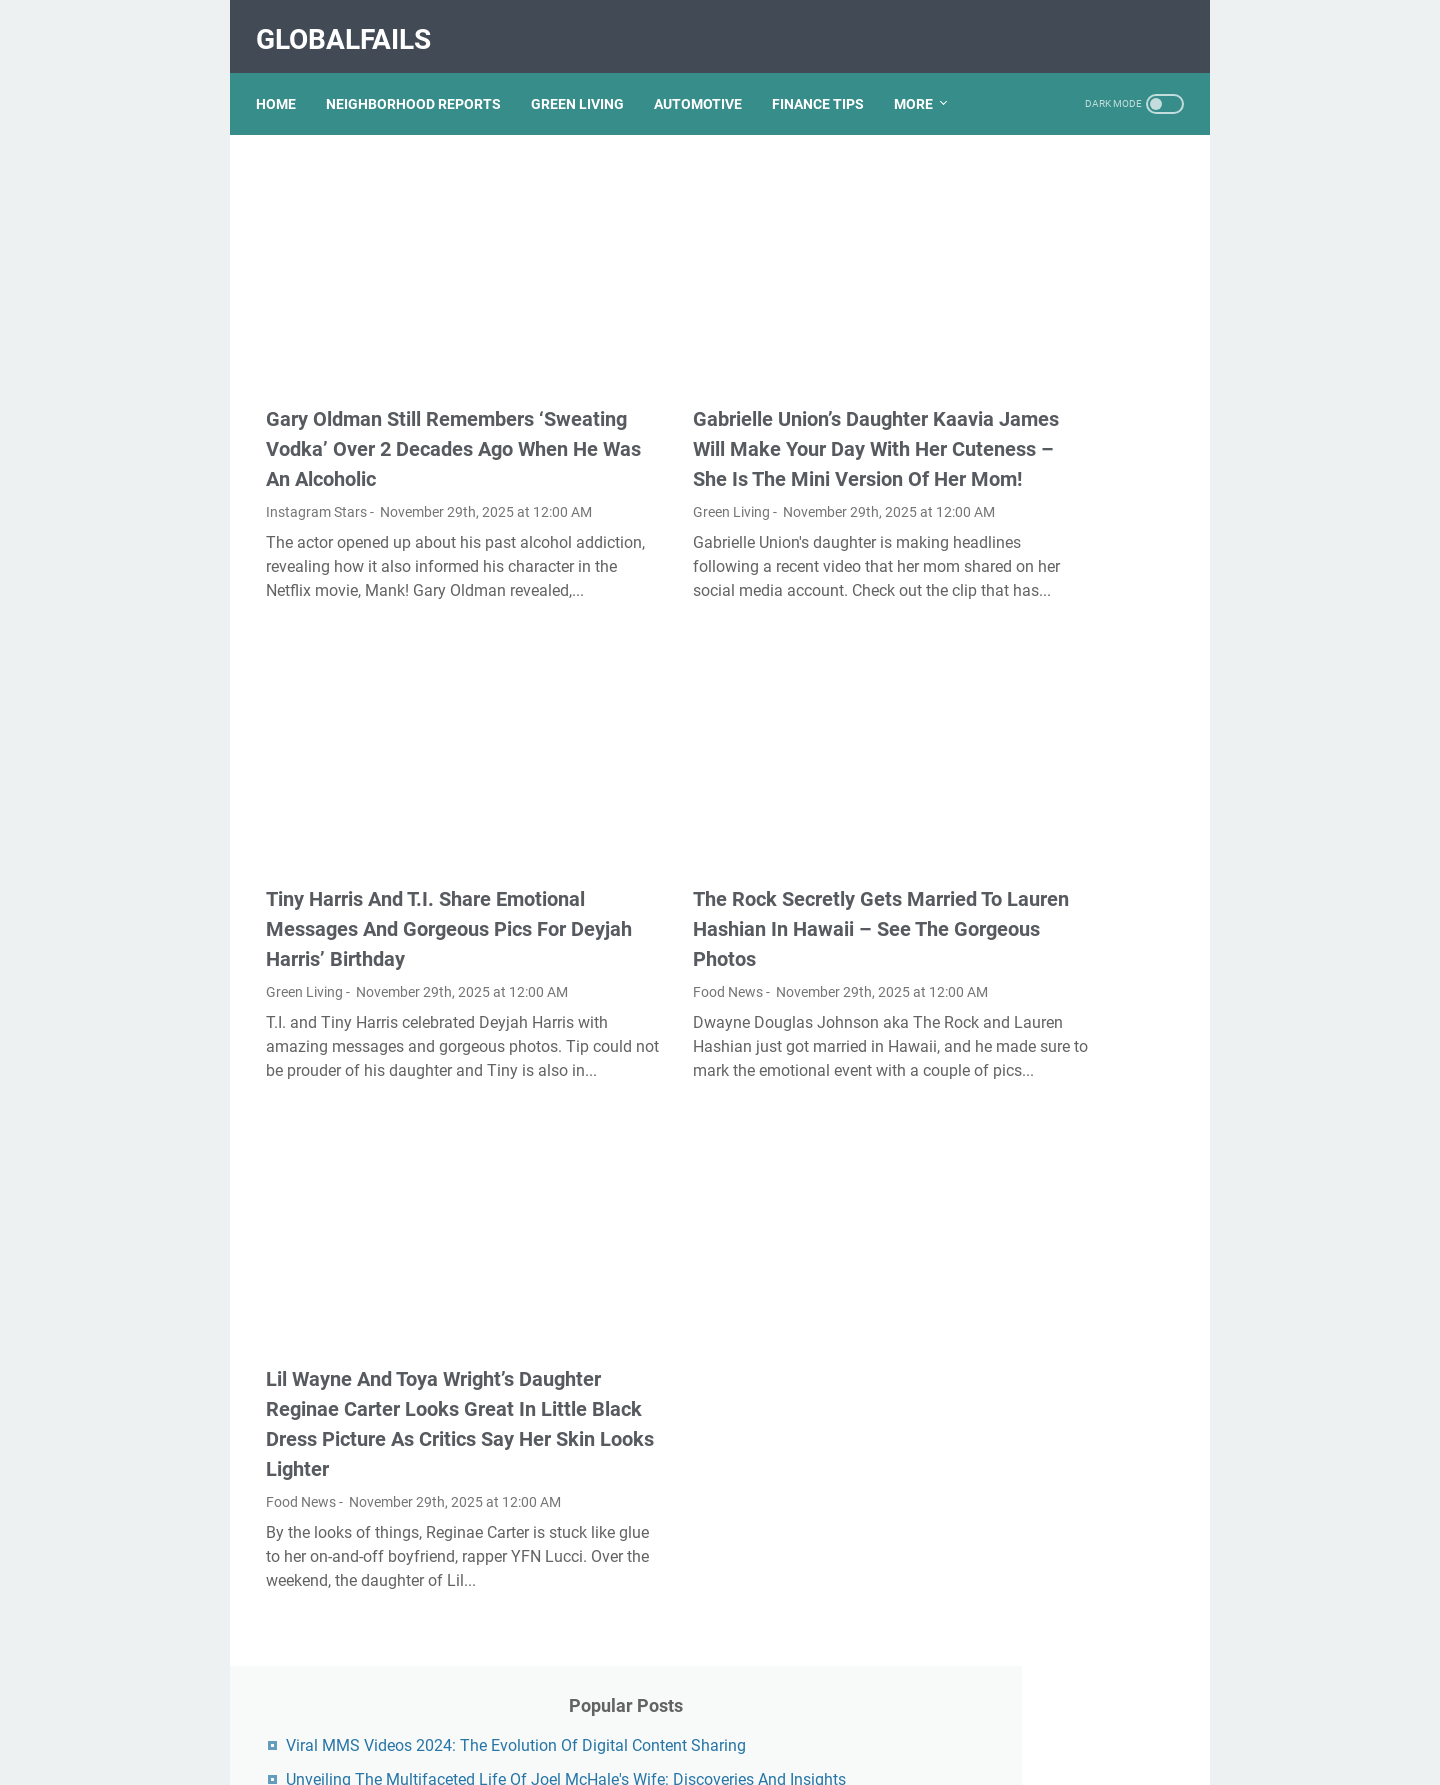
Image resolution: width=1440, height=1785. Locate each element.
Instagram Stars (316, 465)
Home (286, 79)
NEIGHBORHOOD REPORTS (423, 79)
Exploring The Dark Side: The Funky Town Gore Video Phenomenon (1064, 962)
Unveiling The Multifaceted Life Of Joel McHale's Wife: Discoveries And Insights (1057, 306)
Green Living (621, 465)
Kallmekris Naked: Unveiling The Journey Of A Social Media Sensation (1060, 610)
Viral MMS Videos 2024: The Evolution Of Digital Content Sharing (1062, 224)
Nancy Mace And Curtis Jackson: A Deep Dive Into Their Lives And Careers (1054, 692)
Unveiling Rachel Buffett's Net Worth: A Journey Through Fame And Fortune (1066, 880)
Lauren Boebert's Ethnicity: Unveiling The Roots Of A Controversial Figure (1055, 1368)
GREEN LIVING (587, 79)
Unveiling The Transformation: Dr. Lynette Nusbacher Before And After (1060, 528)
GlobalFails (353, 23)
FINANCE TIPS (828, 79)
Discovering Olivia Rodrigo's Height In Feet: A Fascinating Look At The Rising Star (1063, 1228)
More (923, 79)
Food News (618, 929)
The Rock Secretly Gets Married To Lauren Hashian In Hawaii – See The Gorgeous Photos (725, 866)
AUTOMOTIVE (708, 79)
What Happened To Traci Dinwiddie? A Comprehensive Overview (1064, 388)
